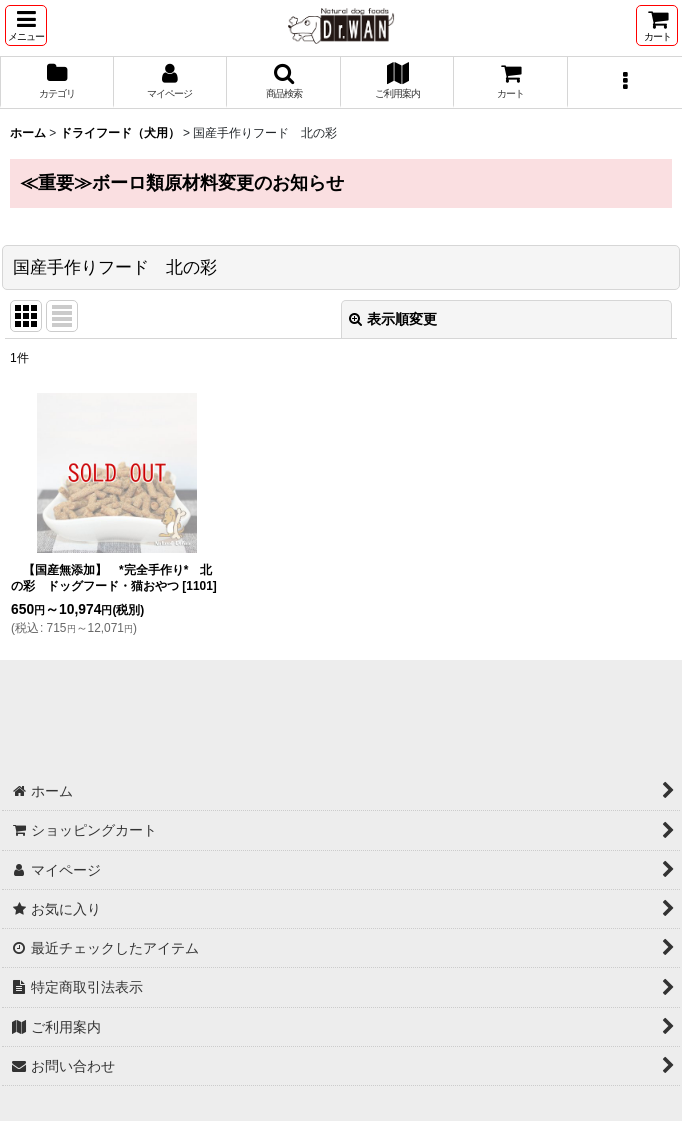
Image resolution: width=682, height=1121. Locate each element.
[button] (26, 25)
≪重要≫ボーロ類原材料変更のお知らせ (182, 183)
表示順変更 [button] (393, 319)
